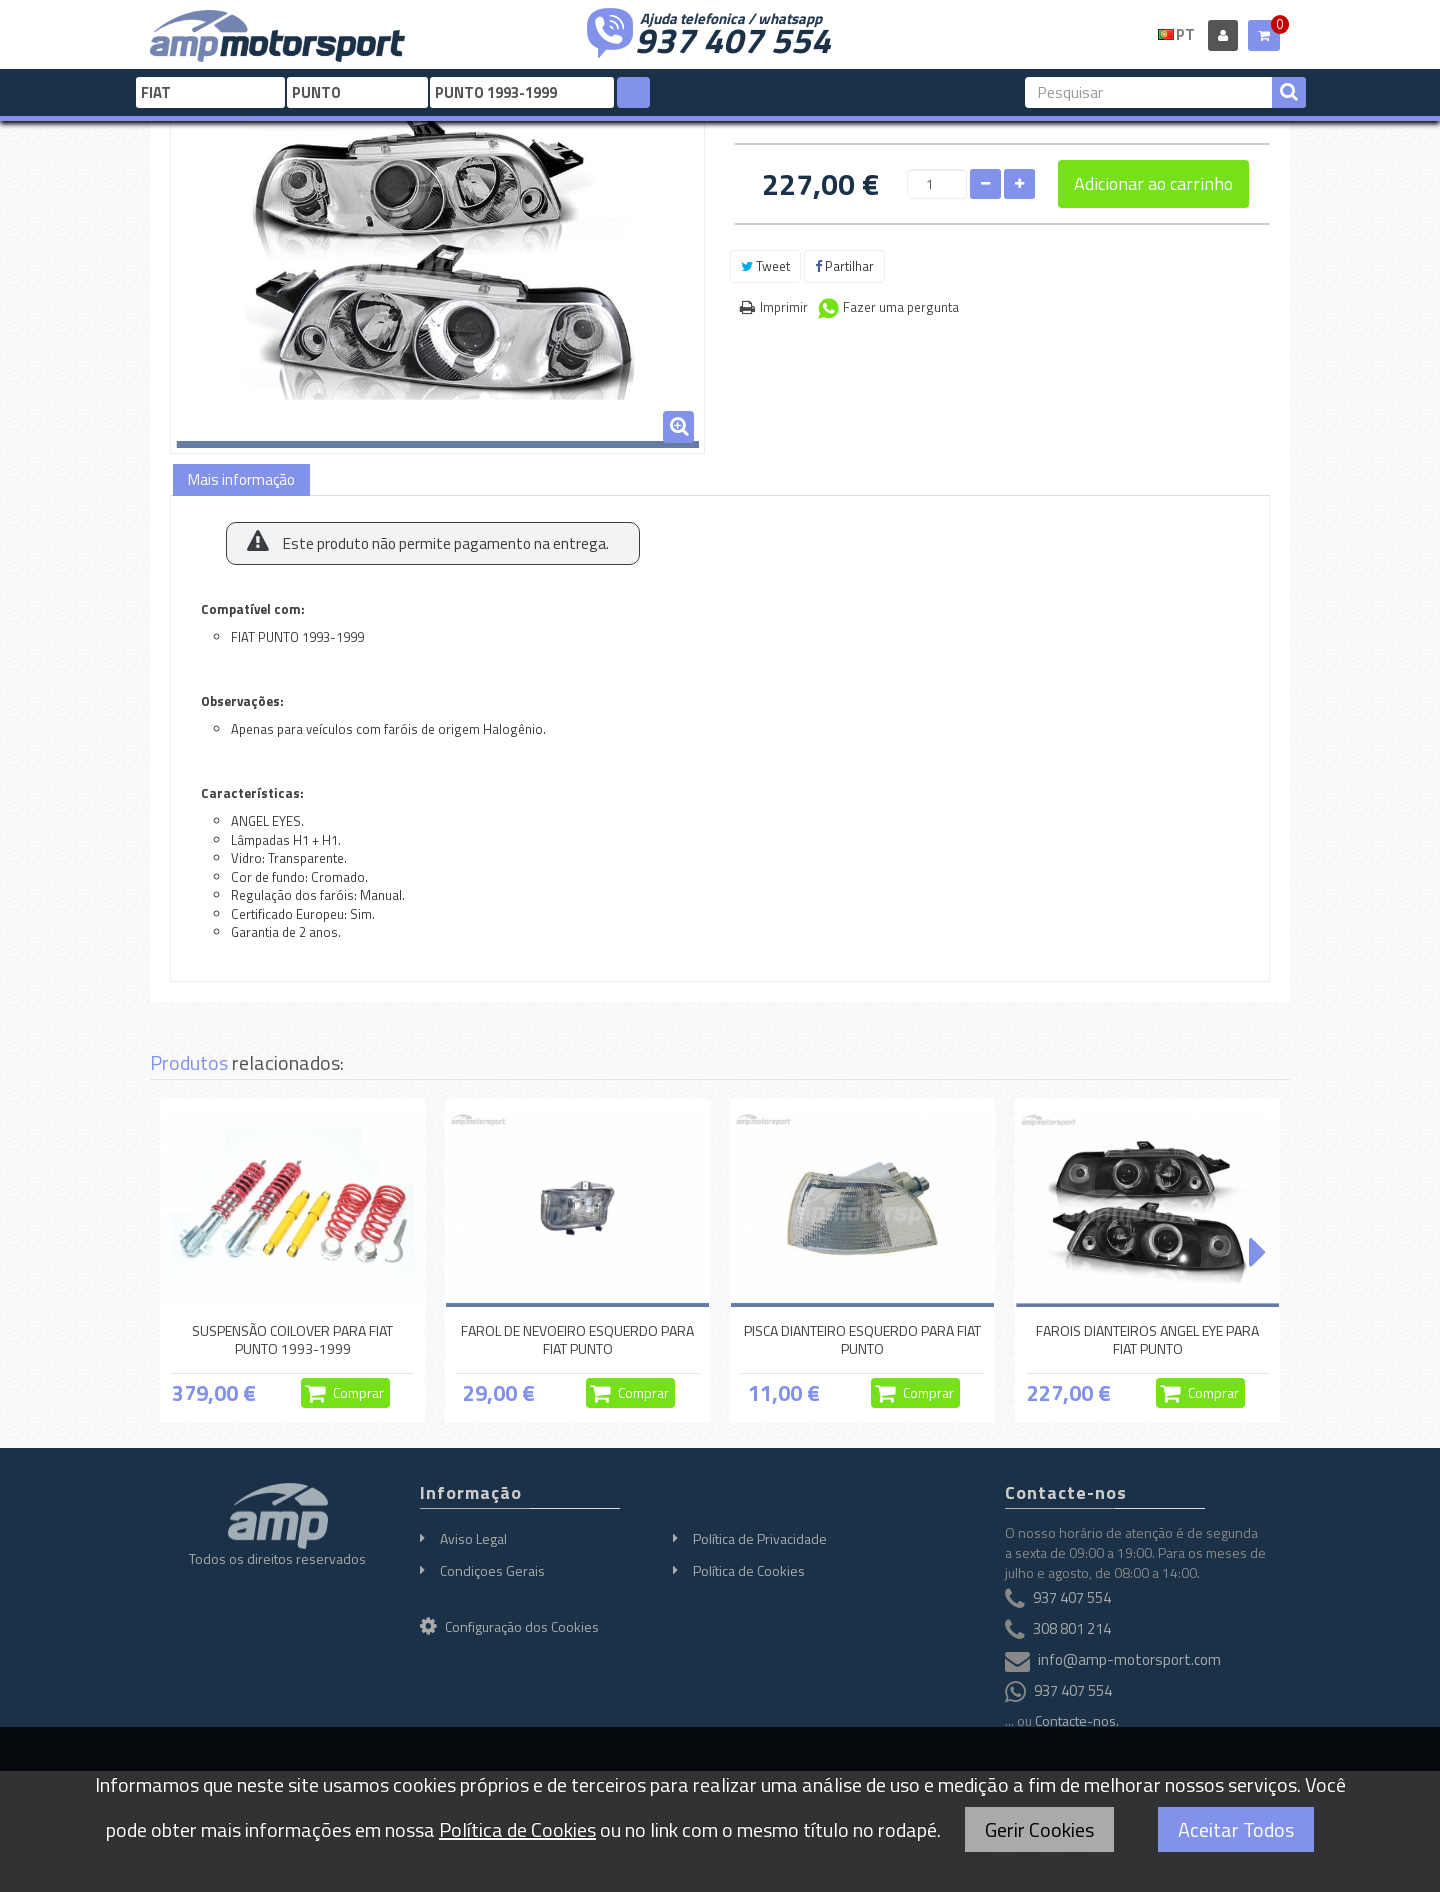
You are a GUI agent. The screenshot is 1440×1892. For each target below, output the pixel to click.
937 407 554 (733, 38)
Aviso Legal (473, 1538)
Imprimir (784, 307)
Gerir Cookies (1039, 1829)
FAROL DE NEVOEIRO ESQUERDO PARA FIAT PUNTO (577, 1339)
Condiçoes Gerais (492, 1570)
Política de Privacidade (760, 1538)
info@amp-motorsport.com (1129, 1659)
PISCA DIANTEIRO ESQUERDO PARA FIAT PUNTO (862, 1339)
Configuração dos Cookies (509, 1626)
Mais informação (241, 479)
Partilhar (844, 266)
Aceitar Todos (1236, 1829)
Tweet (765, 266)
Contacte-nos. (1077, 1720)
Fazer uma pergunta (901, 307)
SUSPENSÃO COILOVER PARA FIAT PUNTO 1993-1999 (292, 1339)
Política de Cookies (749, 1570)
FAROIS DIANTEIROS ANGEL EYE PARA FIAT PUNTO (1147, 1339)
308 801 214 (1072, 1628)
